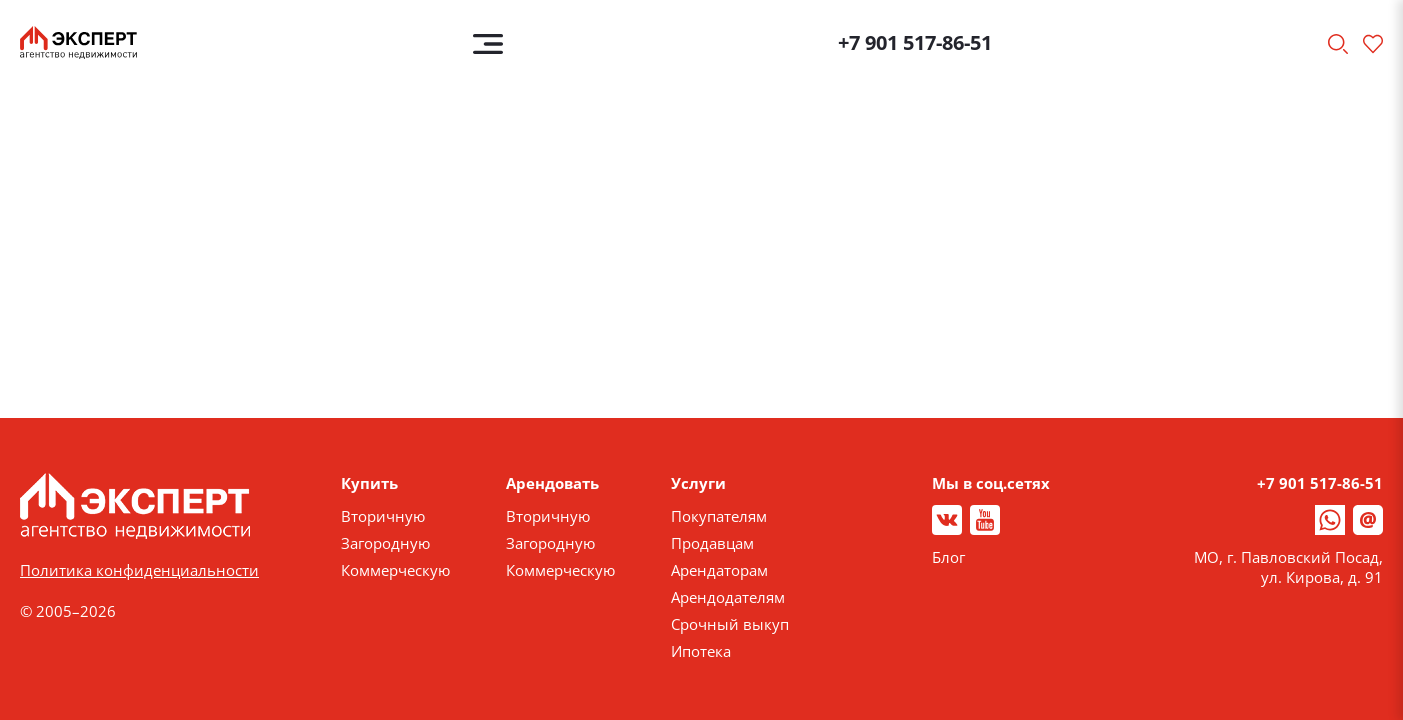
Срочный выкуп (730, 624)
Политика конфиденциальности (139, 570)
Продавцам (712, 543)
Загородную (385, 543)
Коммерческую (395, 570)
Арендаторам (719, 570)
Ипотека (701, 651)
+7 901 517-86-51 (915, 42)
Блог (948, 557)
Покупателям (719, 516)
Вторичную (383, 516)
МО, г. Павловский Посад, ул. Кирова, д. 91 (1288, 567)
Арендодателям (728, 597)
